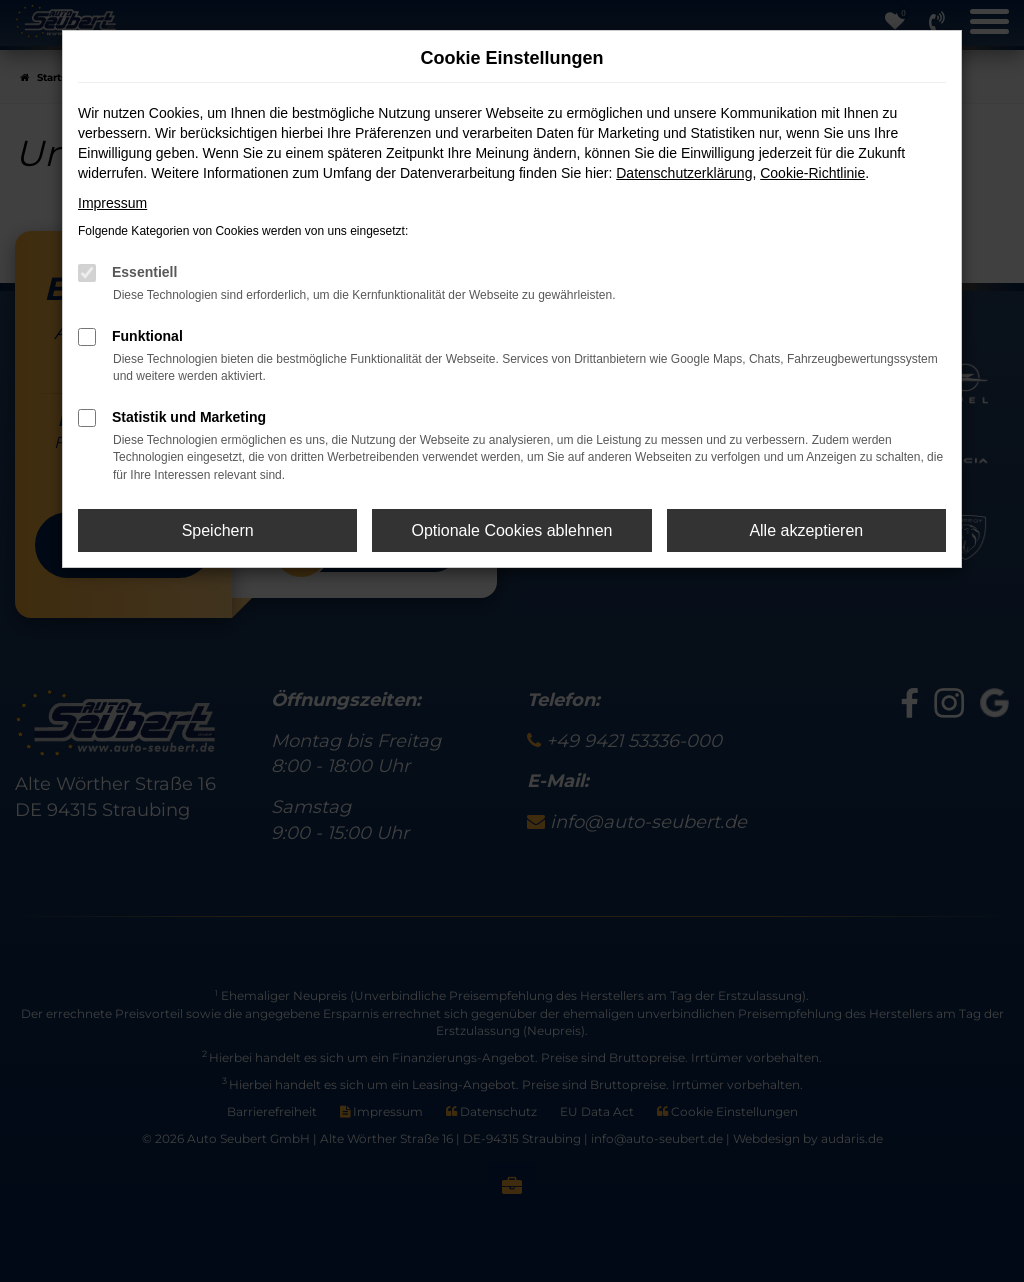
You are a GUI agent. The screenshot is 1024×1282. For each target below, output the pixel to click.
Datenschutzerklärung (684, 173)
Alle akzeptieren (806, 530)
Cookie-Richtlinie (812, 173)
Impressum (112, 203)
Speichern (218, 530)
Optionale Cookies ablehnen (511, 530)
